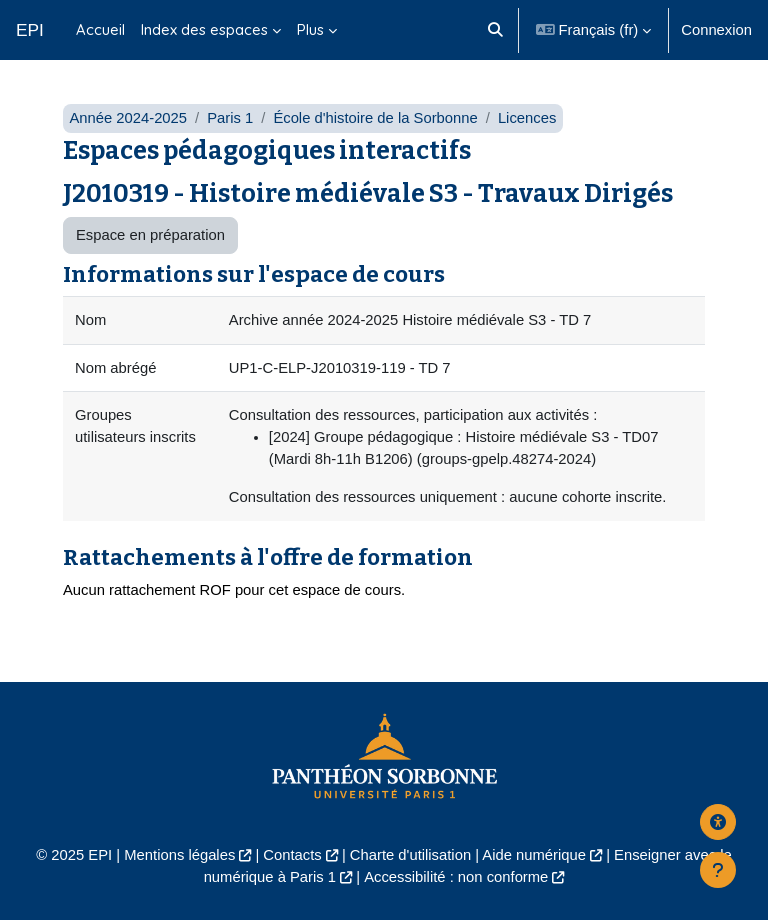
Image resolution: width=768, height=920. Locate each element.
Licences (527, 118)
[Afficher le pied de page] (718, 870)
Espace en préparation (150, 235)
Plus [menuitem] (310, 29)
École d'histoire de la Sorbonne (375, 118)
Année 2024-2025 (128, 118)
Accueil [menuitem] (100, 29)
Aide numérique (534, 855)
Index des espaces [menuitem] (204, 29)
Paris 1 (230, 118)
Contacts (292, 855)
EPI (30, 30)
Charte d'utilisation (410, 855)
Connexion (716, 30)
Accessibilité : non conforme (456, 877)
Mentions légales (179, 855)
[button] (496, 30)
